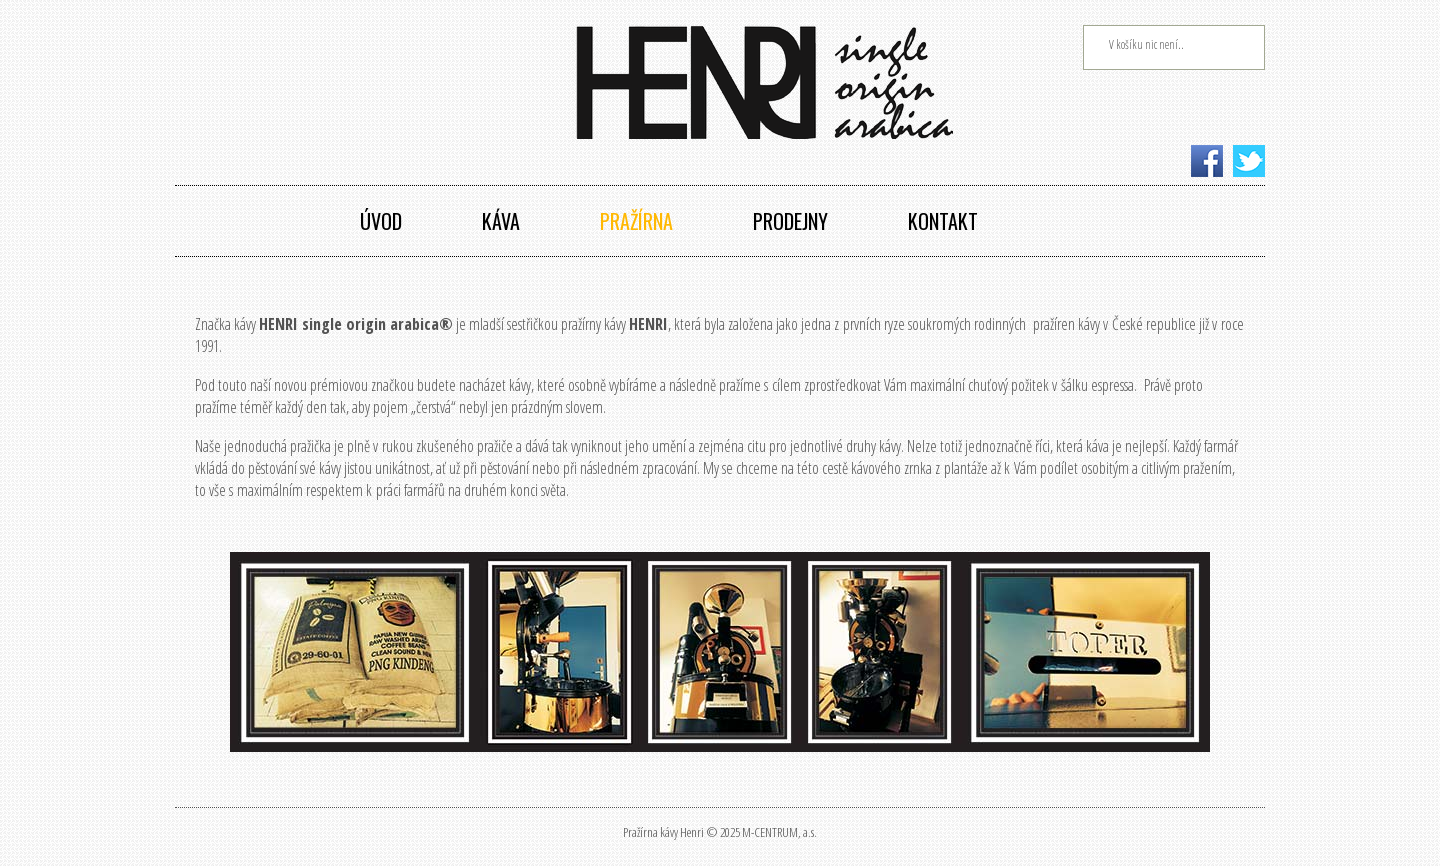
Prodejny (790, 221)
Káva (501, 221)
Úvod (381, 221)
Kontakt (943, 221)
